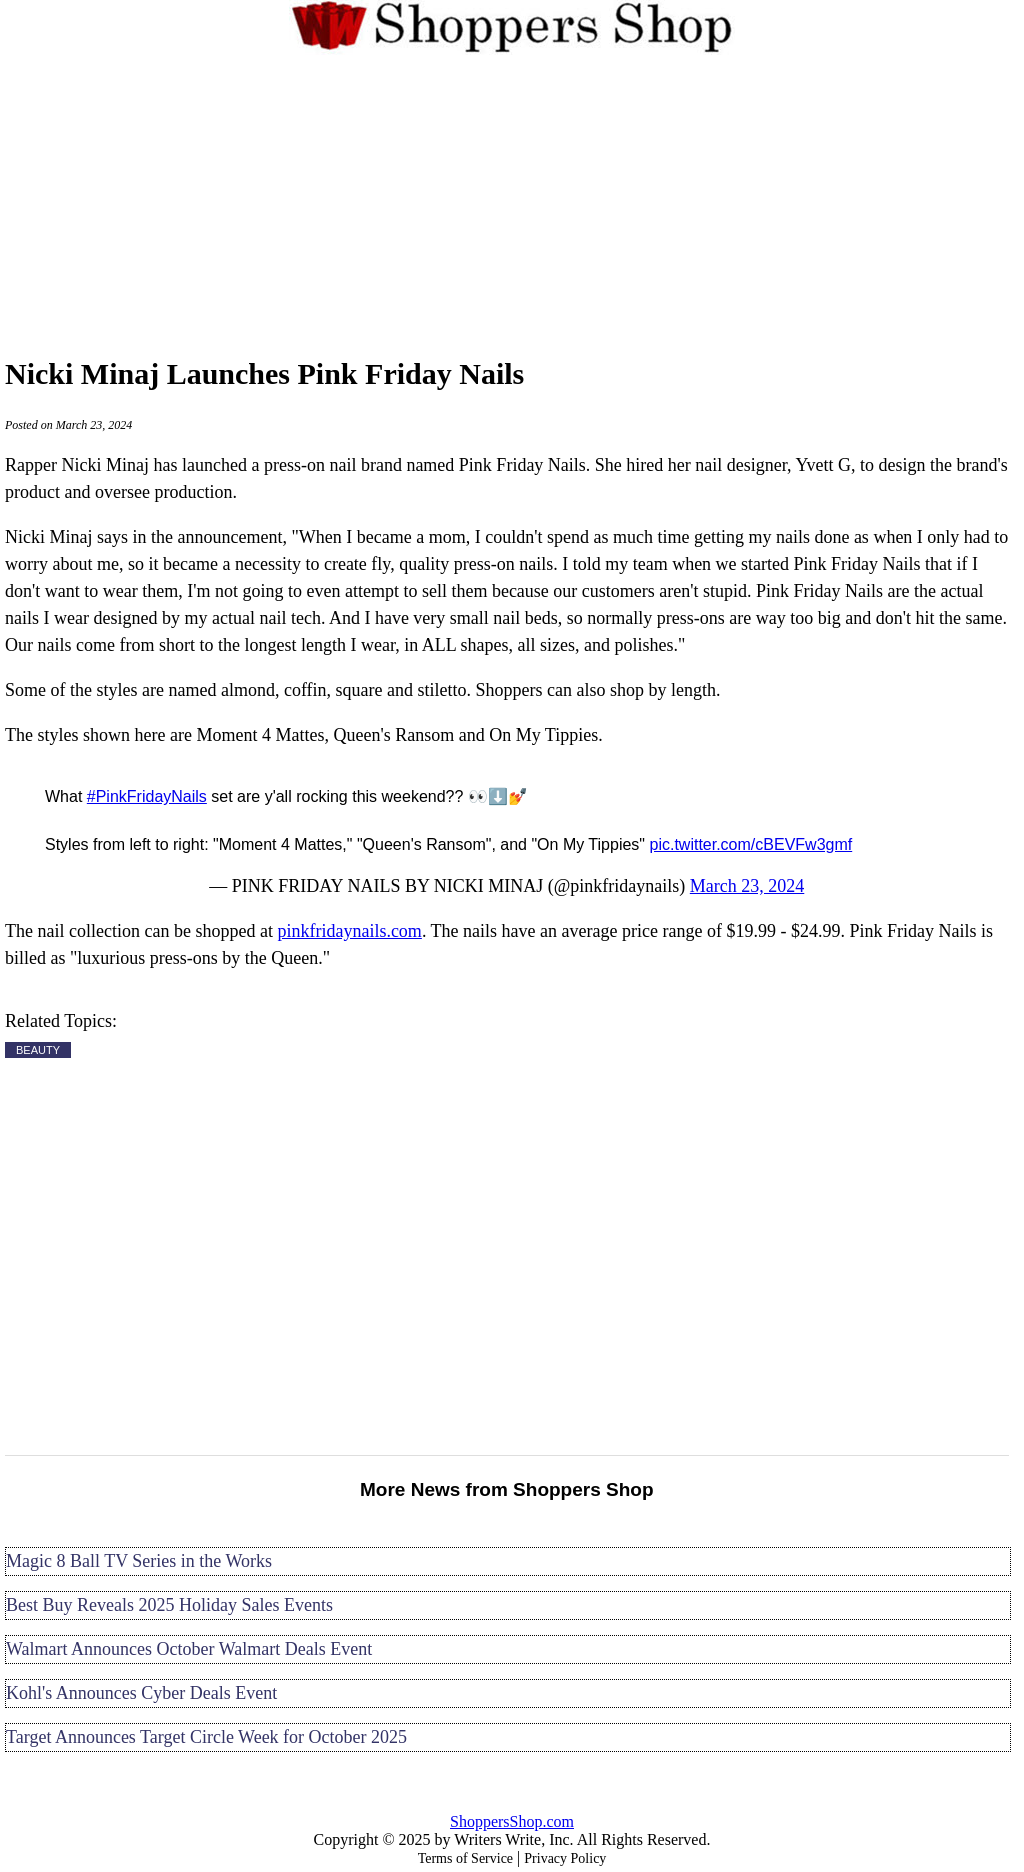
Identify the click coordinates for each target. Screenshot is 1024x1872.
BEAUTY (38, 1050)
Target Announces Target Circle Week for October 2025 (206, 1737)
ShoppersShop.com (512, 1821)
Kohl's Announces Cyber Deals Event (141, 1693)
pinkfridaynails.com (349, 931)
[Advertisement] (512, 202)
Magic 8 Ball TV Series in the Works (139, 1561)
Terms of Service (465, 1858)
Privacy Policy (565, 1858)
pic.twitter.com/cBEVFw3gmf (750, 844)
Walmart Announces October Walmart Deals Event (189, 1649)
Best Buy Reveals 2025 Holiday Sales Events (169, 1605)
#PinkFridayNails (147, 796)
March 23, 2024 (747, 886)
